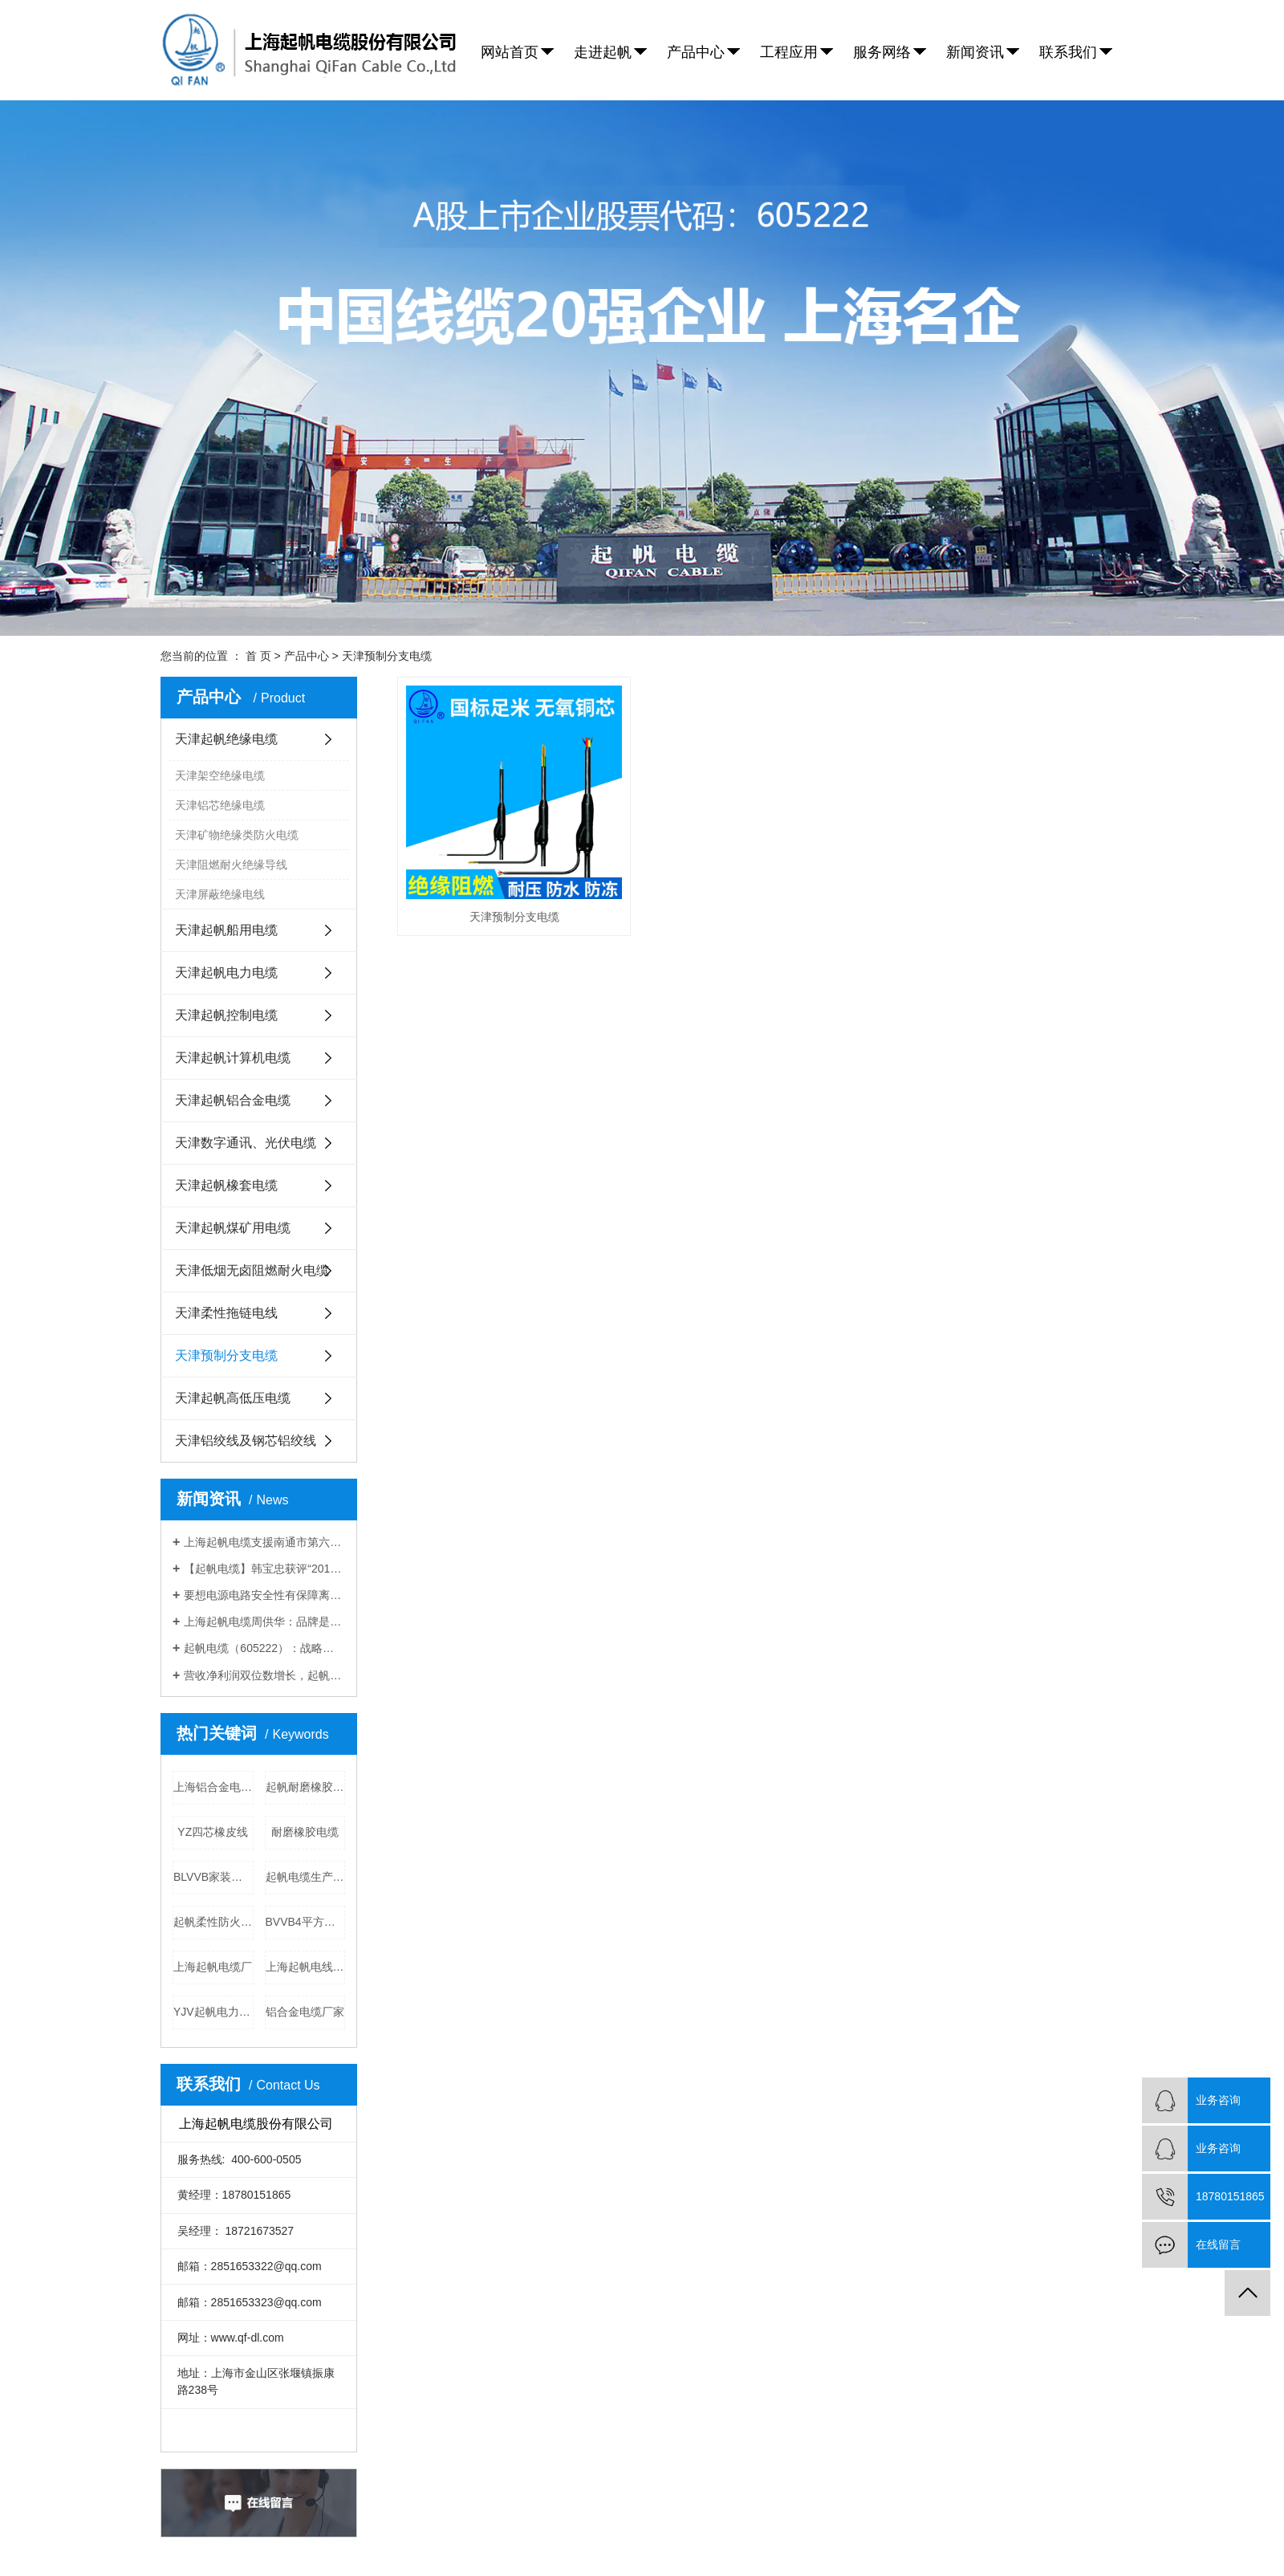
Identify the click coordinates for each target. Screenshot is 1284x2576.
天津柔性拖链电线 (226, 1313)
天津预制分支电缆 (387, 655)
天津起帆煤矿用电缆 (233, 1228)
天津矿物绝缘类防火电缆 (237, 834)
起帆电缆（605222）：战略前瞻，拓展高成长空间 (264, 1648)
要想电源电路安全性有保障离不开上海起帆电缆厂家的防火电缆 (264, 1595)
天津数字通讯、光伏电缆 (245, 1143)
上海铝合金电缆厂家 (213, 1786)
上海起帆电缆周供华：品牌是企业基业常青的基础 (264, 1621)
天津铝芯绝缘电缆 (220, 805)
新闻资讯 (975, 52)
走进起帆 (603, 52)
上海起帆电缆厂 (212, 1966)
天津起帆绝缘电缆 (226, 739)
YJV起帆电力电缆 (213, 2011)
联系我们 (1068, 52)
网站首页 (509, 52)
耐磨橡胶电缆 (305, 1831)
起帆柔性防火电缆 (213, 1921)
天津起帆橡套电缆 (226, 1185)
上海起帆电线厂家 (306, 1966)
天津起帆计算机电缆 (233, 1057)
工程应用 (789, 52)
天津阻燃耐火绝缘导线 (231, 864)
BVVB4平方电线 (306, 1921)
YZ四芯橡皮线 (212, 1831)
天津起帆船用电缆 (226, 930)
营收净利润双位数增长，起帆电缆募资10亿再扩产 (264, 1675)
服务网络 (882, 52)
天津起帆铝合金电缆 (233, 1100)
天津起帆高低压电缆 (233, 1398)
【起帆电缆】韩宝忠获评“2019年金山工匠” (264, 1568)
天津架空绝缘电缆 (220, 775)
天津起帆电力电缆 (226, 972)
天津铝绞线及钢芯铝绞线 (245, 1440)
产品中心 (696, 52)
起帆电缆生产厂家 (306, 1876)
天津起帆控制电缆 (226, 1015)
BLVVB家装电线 (213, 1876)
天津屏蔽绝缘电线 (220, 894)
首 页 (258, 655)
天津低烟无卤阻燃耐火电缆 (252, 1270)
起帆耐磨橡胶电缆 (306, 1786)
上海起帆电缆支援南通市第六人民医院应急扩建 (264, 1542)
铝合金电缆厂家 (305, 2011)
